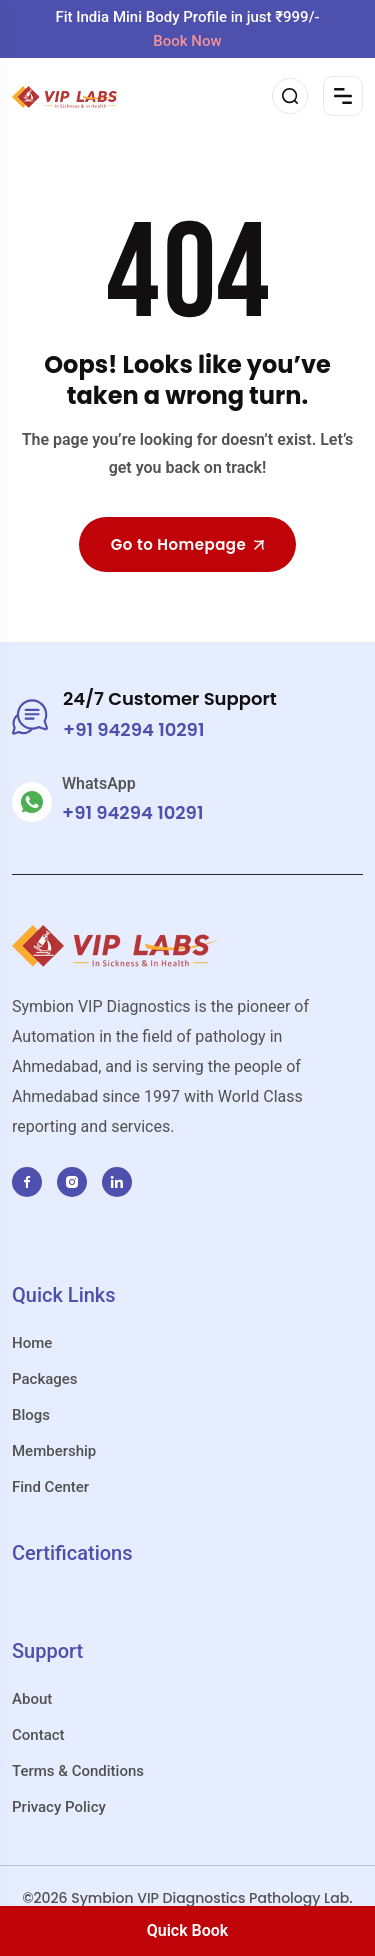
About (32, 1699)
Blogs (31, 1415)
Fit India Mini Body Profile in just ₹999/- (187, 29)
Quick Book (188, 1930)
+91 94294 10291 (132, 812)
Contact (38, 1735)
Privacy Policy (59, 1807)
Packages (45, 1379)
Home (32, 1343)
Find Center (50, 1487)
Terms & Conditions (78, 1771)
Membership (54, 1451)
